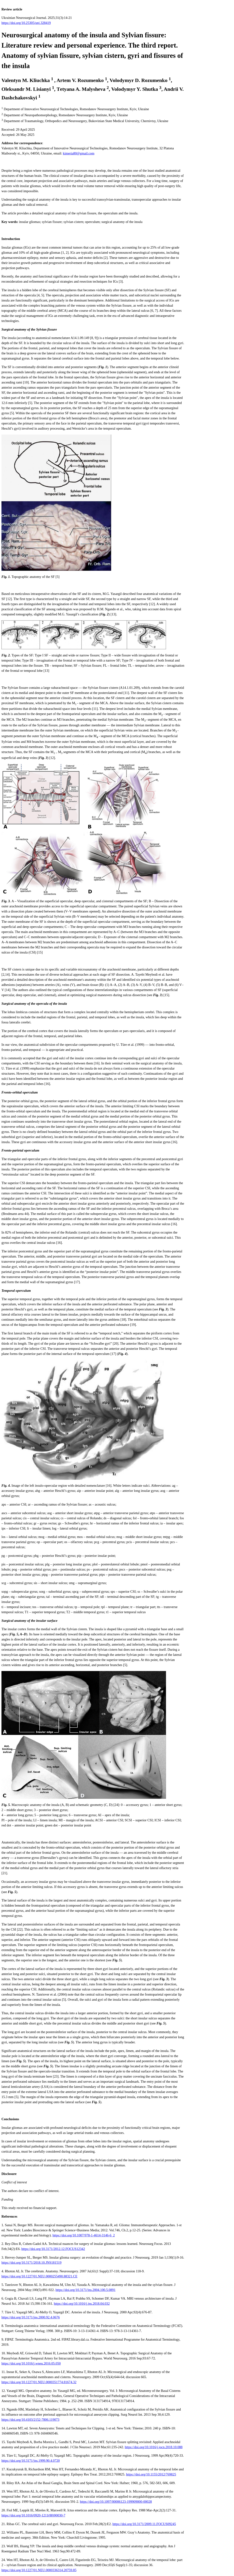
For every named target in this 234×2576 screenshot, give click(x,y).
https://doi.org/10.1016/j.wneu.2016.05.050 (31, 2363)
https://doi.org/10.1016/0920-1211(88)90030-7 (33, 2515)
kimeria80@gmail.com (78, 153)
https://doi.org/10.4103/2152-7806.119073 (30, 2420)
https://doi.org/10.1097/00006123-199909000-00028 (116, 2502)
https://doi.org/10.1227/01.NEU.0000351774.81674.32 (38, 2382)
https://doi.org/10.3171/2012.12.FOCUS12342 (53, 2249)
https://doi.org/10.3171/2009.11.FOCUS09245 (144, 2524)
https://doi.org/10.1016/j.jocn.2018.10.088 (154, 2447)
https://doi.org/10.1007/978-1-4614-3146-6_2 (83, 2235)
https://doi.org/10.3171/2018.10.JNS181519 (31, 2262)
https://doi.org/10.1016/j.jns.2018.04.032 (82, 2303)
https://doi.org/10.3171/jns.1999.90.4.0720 (30, 2461)
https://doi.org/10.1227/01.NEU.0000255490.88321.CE (39, 2276)
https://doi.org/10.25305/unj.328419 (26, 23)
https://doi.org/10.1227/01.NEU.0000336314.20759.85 (38, 2570)
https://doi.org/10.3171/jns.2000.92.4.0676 (30, 2317)
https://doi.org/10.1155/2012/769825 (151, 2474)
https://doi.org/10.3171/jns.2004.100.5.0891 (86, 2290)
